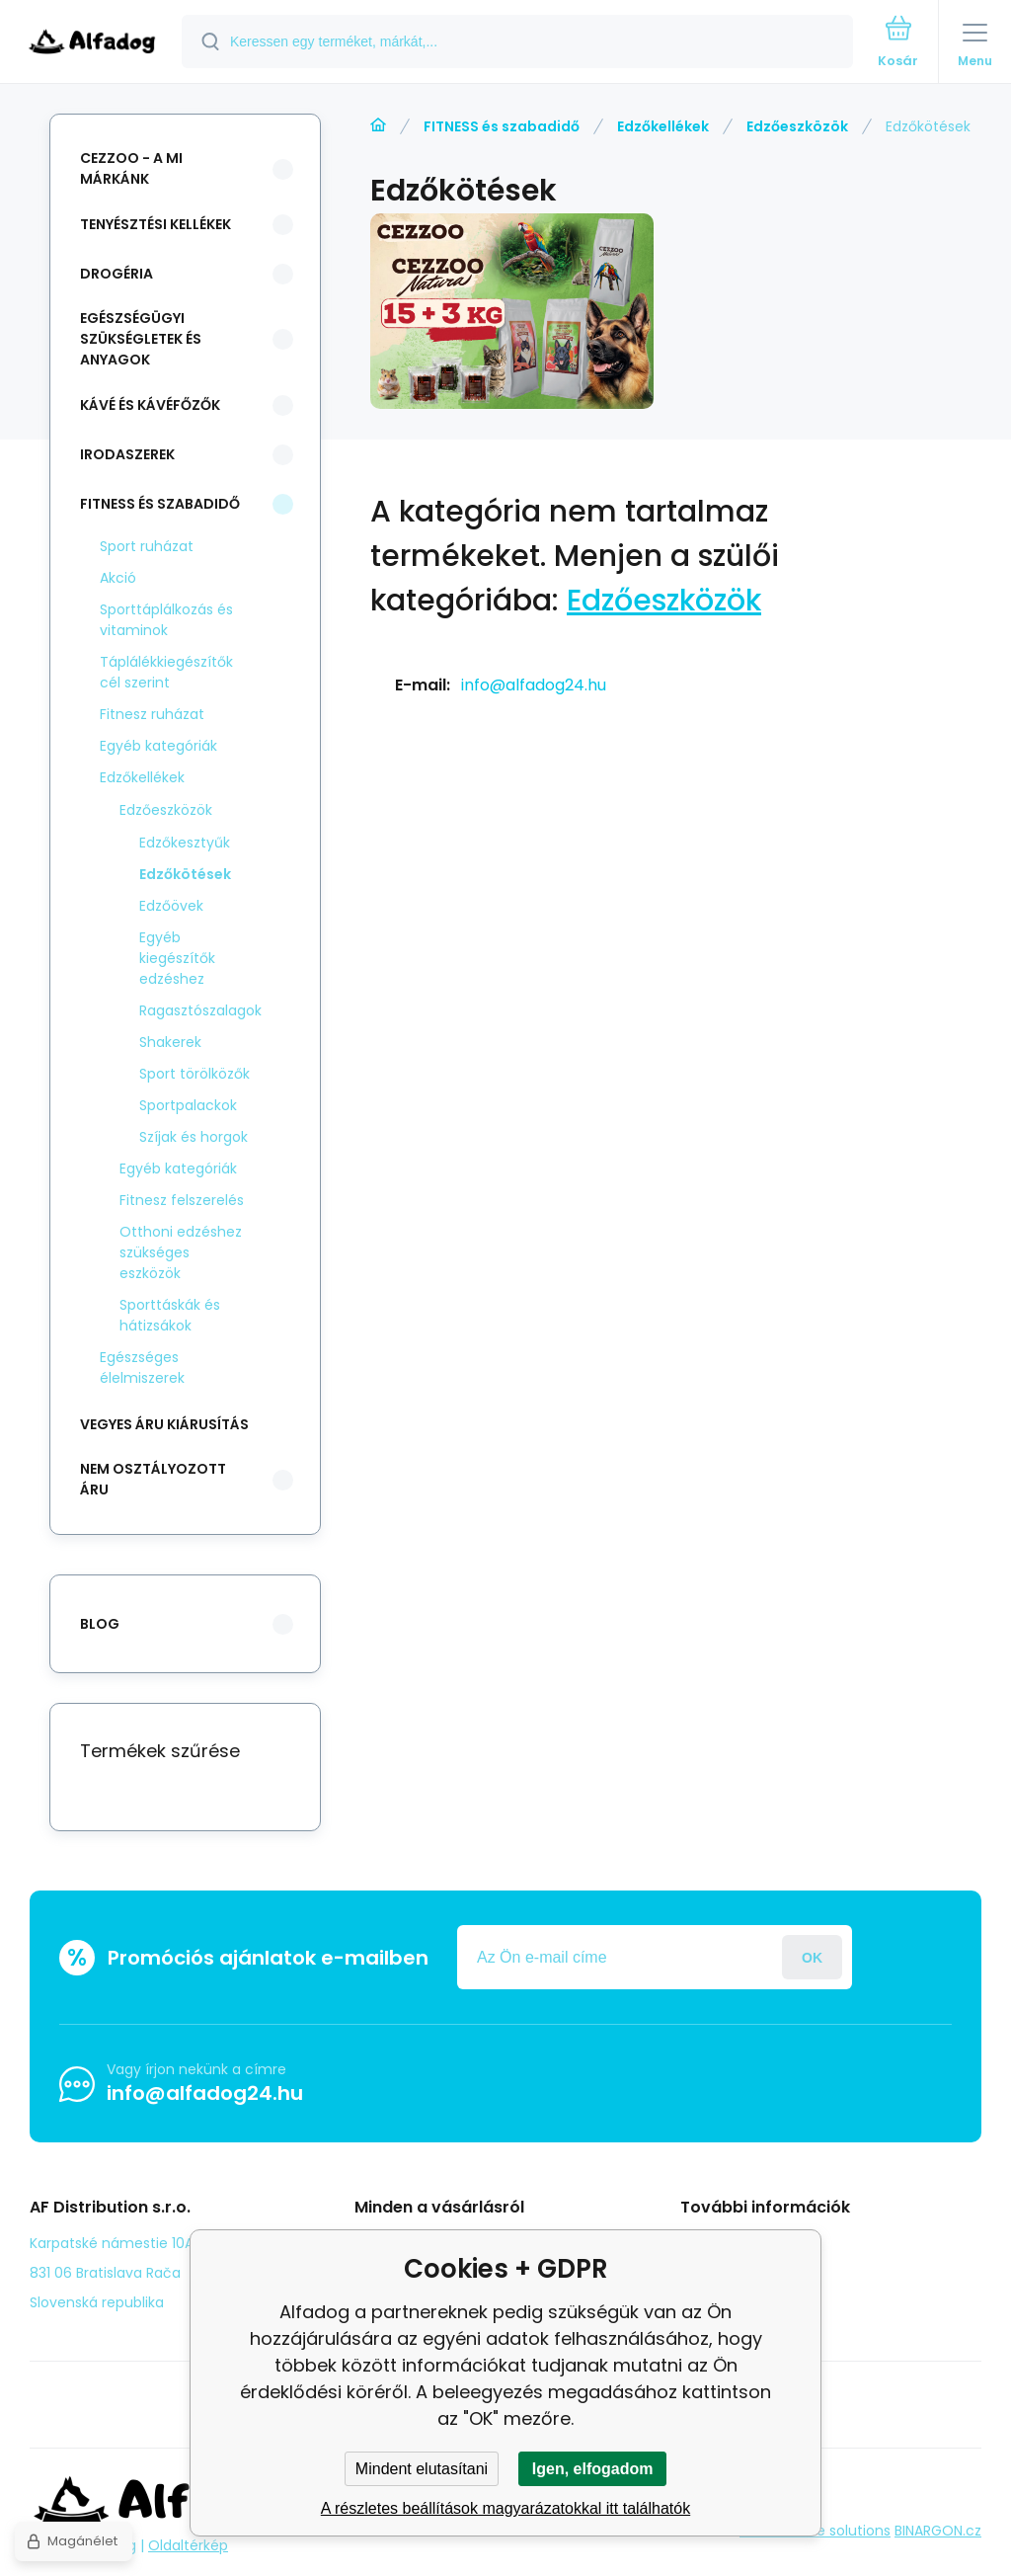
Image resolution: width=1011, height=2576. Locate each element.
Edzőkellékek (663, 126)
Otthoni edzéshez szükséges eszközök (180, 1252)
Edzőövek (171, 906)
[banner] (92, 43)
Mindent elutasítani (421, 2468)
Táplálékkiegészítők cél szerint (166, 672)
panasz (719, 2271)
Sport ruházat (147, 546)
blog (99, 1624)
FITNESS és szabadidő (502, 126)
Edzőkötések (185, 874)
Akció (118, 578)
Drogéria (116, 273)
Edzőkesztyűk (184, 842)
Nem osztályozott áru (153, 1479)
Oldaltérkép (188, 2545)
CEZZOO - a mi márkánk (131, 168)
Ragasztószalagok (200, 1010)
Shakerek (170, 1042)
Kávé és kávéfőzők (150, 405)
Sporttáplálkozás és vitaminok (166, 620)
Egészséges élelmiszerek (142, 1367)
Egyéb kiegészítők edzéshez (177, 958)
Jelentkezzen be (812, 1957)
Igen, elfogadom (593, 2468)
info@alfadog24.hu (533, 685)
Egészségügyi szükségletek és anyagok (140, 338)
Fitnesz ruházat (152, 714)
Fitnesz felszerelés (181, 1200)
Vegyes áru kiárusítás (164, 1424)
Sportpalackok (188, 1105)
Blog (709, 2242)
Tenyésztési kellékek (155, 224)
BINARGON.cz (937, 2530)
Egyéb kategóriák (158, 746)
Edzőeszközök (797, 126)
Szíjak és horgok (193, 1137)
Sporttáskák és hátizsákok (169, 1315)
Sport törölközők (194, 1074)
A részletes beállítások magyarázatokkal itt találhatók (505, 2508)
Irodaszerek (127, 454)
